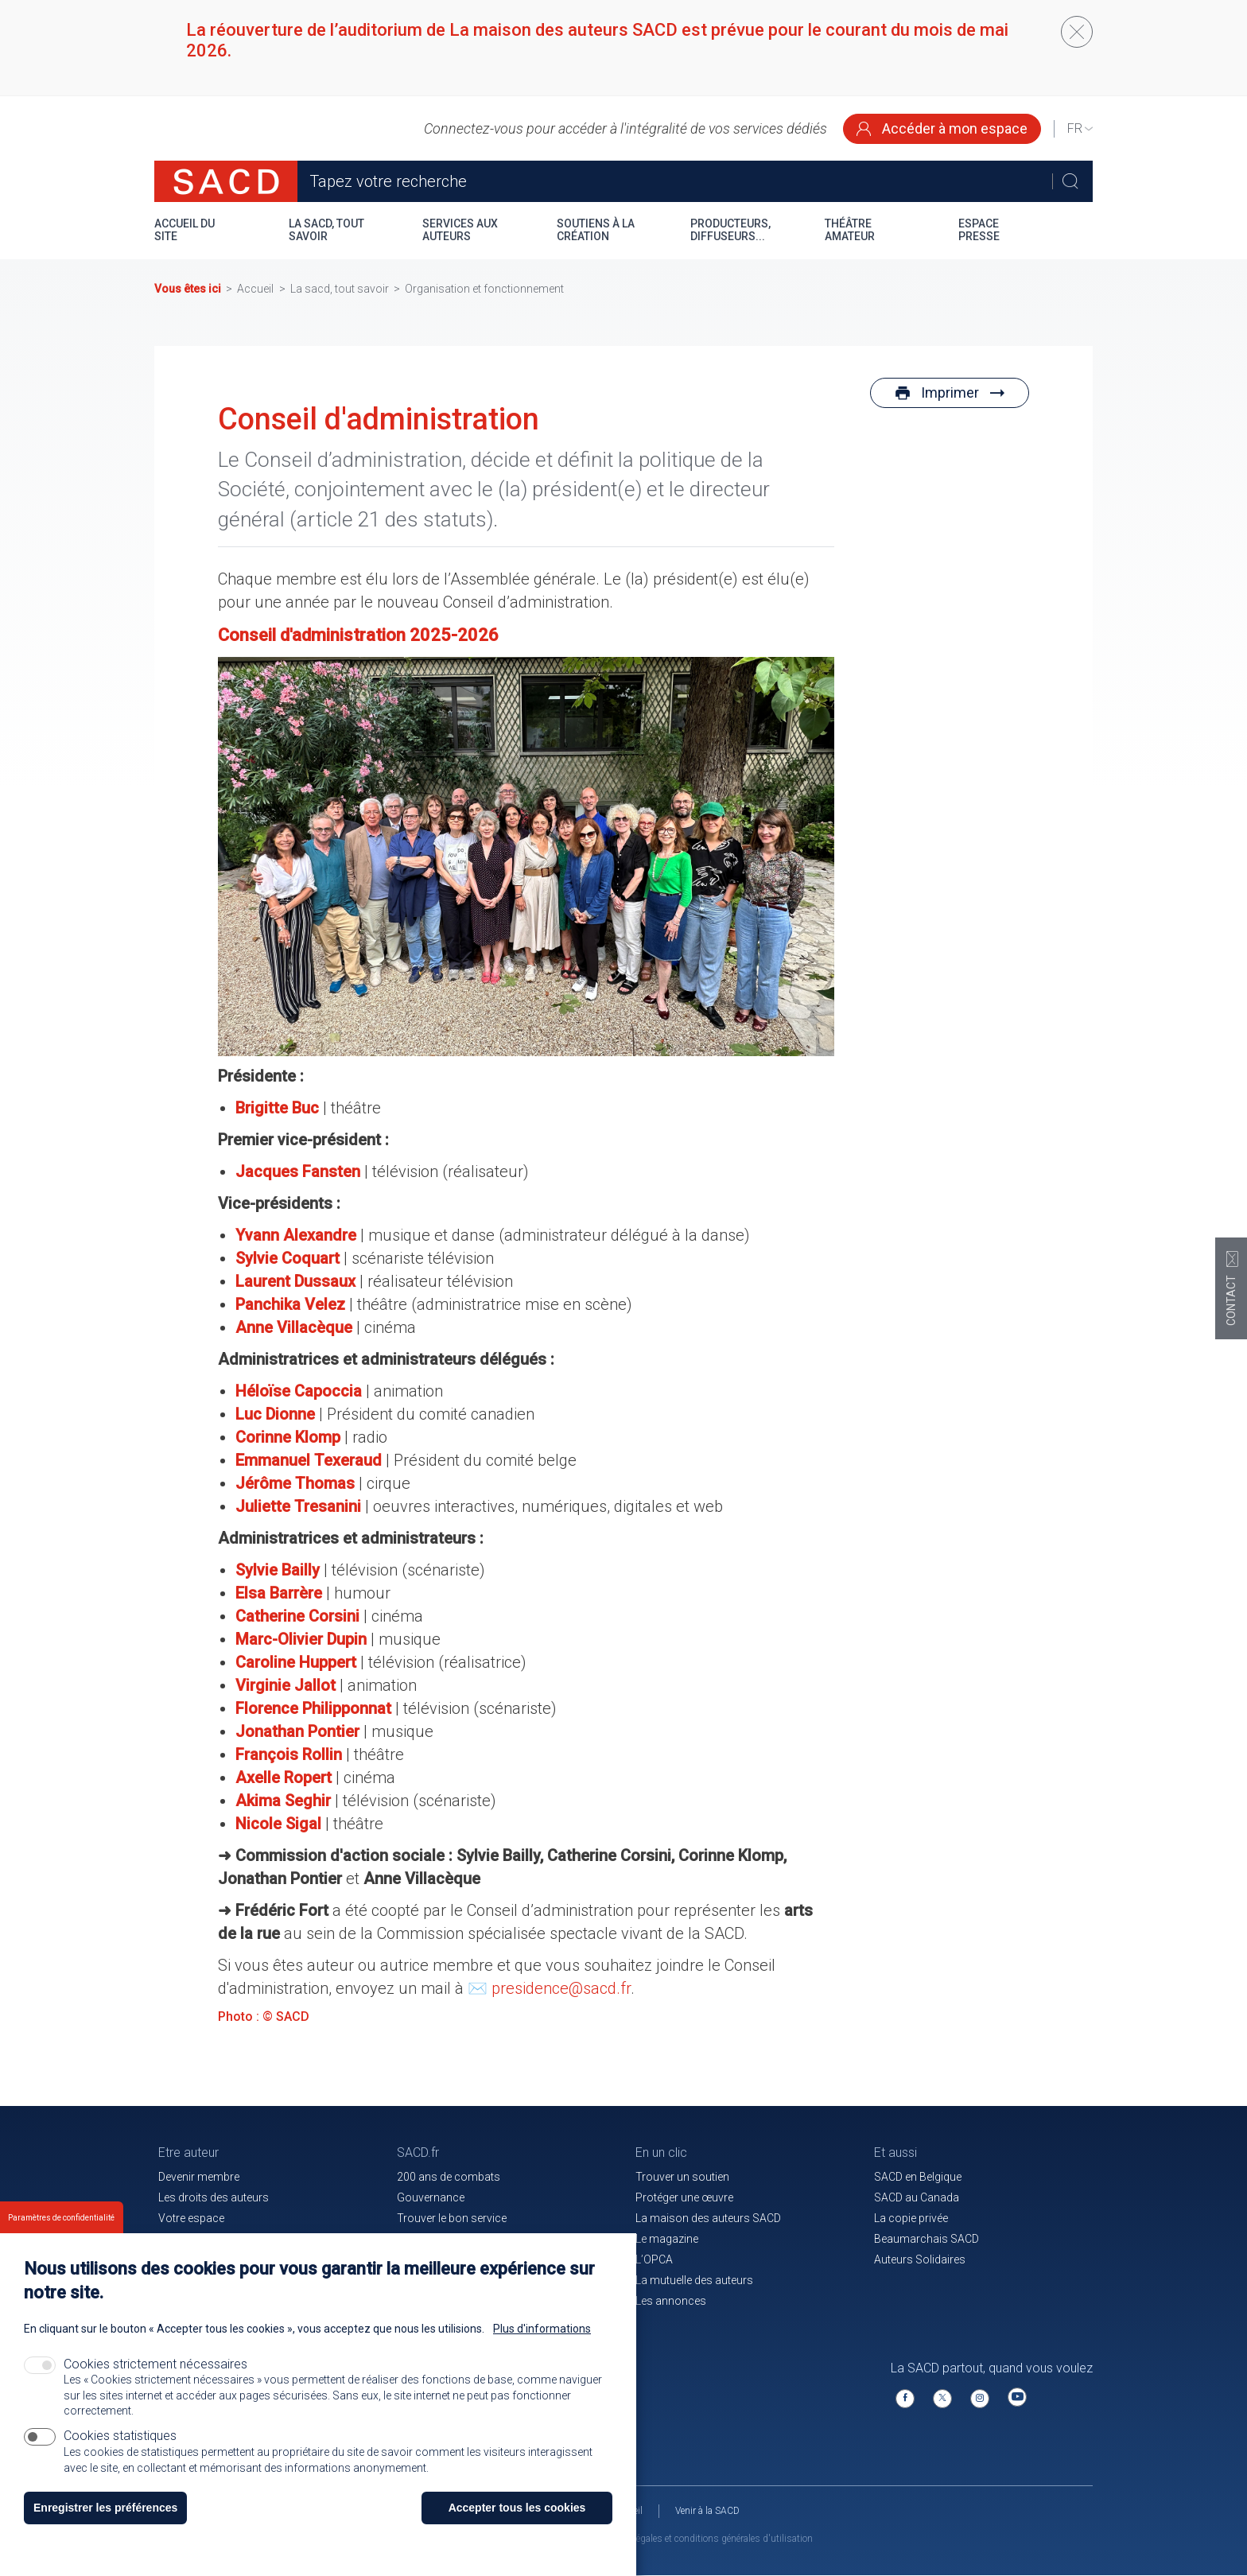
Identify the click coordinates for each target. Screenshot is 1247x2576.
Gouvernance (430, 2197)
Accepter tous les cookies (517, 2507)
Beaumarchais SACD (926, 2238)
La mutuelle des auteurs (694, 2280)
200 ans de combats (448, 2176)
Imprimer (950, 392)
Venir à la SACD (707, 2510)
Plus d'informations (542, 2328)
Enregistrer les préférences (105, 2507)
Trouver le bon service (452, 2218)
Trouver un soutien (682, 2176)
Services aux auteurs (460, 230)
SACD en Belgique (917, 2176)
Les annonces (670, 2300)
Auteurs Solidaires (919, 2259)
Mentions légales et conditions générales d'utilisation (702, 2538)
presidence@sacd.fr (561, 1988)
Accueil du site (184, 230)
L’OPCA (654, 2259)
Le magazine (666, 2238)
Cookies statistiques (120, 2435)
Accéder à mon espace (942, 128)
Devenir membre (198, 2176)
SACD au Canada (916, 2197)
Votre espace (191, 2218)
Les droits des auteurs (213, 2197)
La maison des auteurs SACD (708, 2218)
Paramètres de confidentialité (61, 2217)
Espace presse (979, 230)
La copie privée (911, 2218)
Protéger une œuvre (684, 2197)
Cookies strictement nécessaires (155, 2364)
